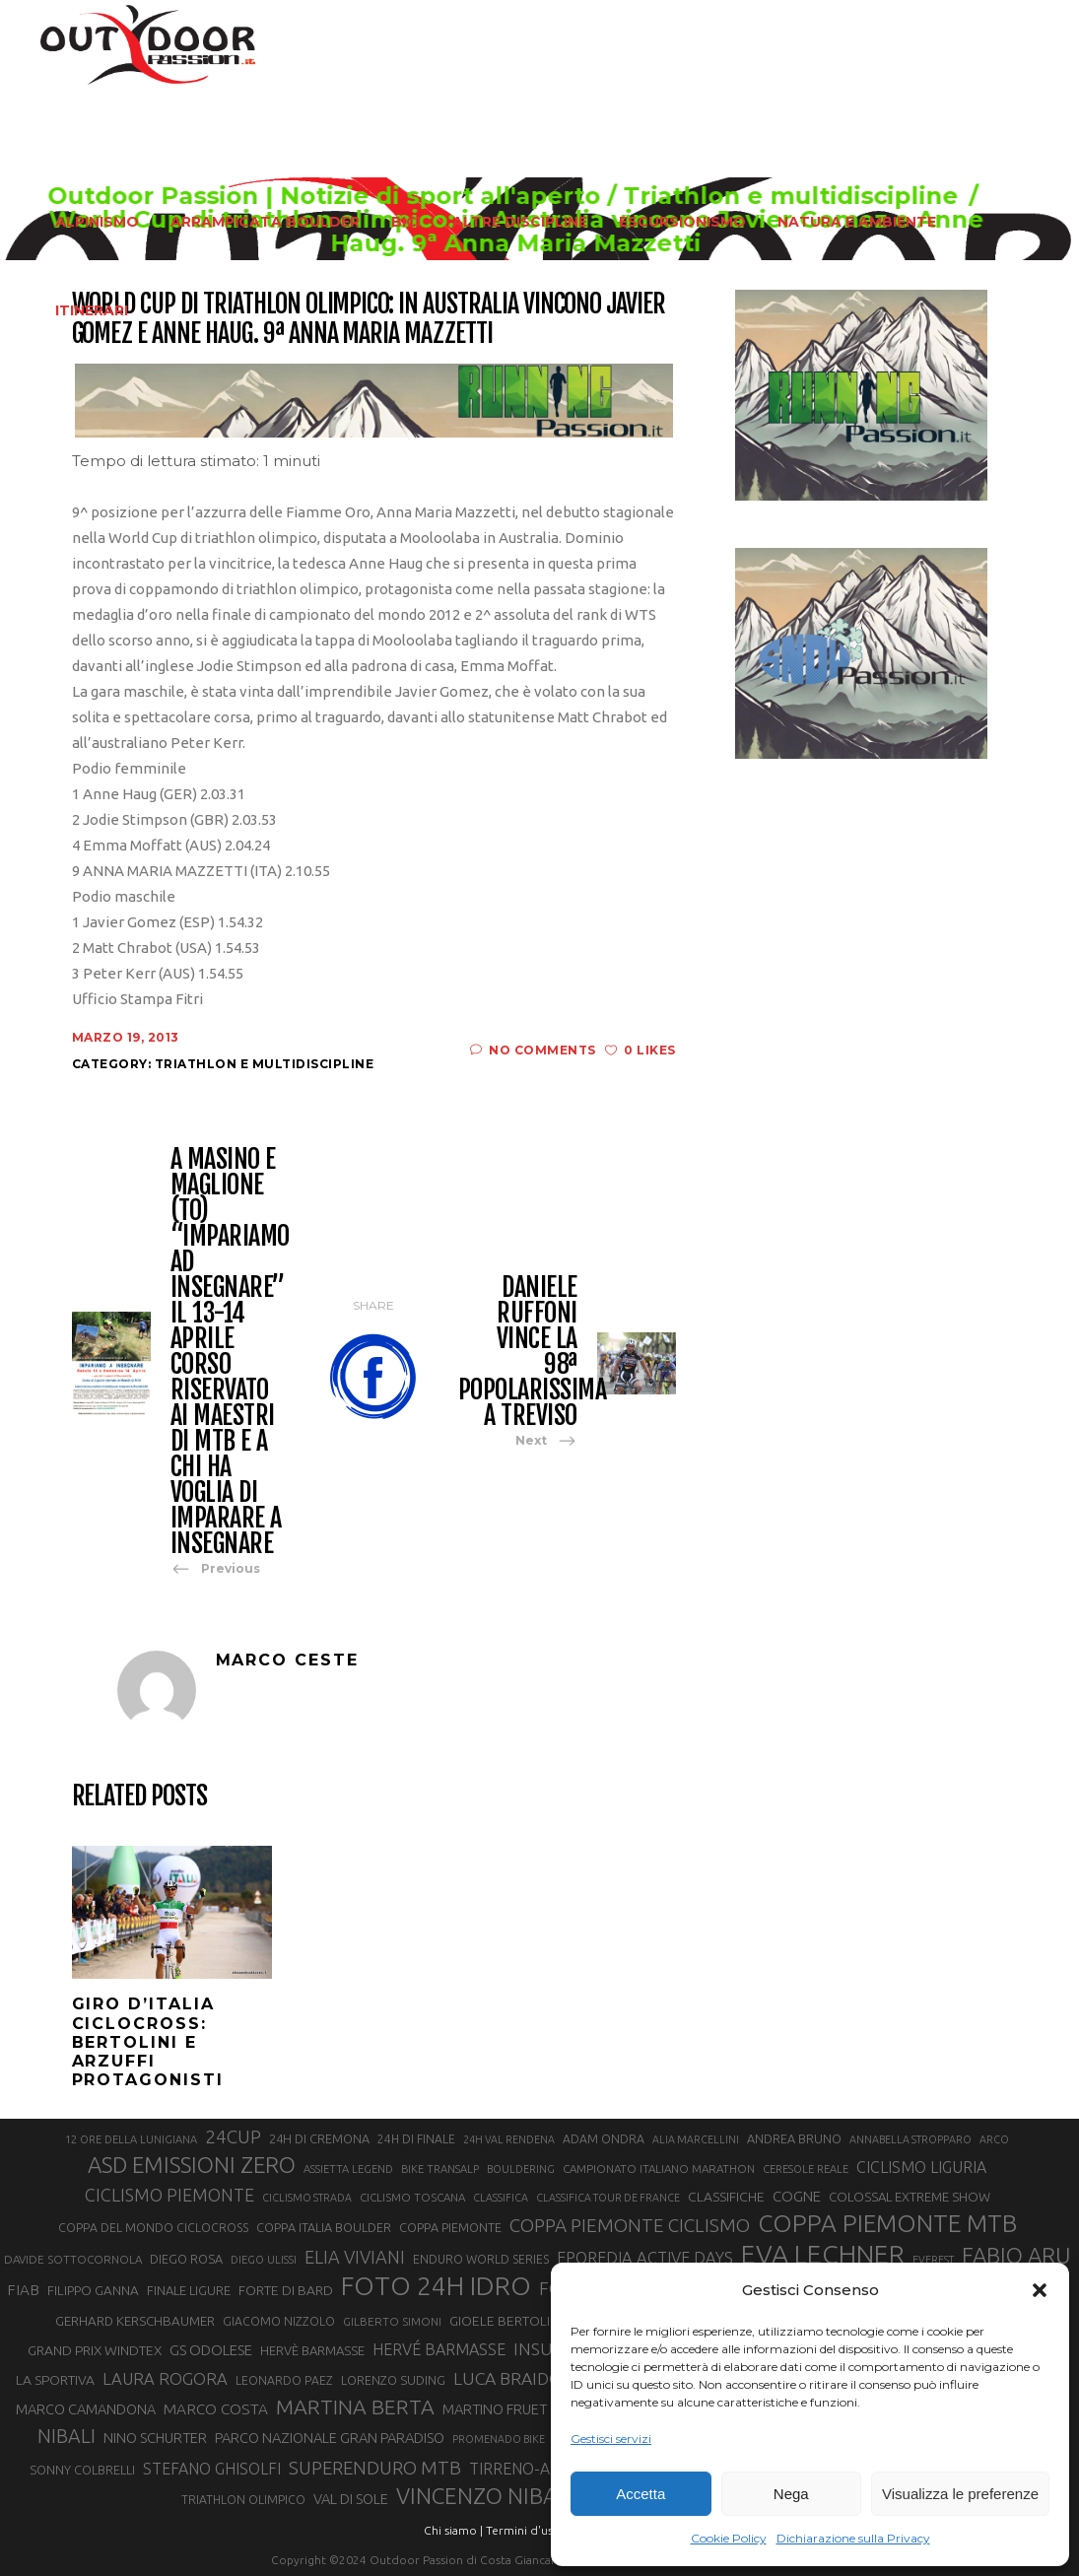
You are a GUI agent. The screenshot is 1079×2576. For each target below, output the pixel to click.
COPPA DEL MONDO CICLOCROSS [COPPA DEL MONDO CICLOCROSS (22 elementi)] (153, 2227)
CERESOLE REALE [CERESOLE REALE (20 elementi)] (805, 2169)
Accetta (640, 2493)
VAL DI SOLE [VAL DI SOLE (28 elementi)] (350, 2498)
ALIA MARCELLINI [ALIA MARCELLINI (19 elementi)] (695, 2139)
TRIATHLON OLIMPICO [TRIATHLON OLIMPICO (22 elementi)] (243, 2499)
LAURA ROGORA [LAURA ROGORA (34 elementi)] (165, 2378)
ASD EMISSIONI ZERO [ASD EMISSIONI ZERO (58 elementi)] (192, 2164)
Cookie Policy (729, 2538)
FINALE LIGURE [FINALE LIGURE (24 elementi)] (189, 2290)
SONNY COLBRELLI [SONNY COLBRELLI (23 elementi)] (82, 2469)
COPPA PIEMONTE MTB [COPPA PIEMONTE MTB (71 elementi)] (887, 2223)
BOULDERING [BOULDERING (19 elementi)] (521, 2169)
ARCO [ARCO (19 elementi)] (994, 2139)
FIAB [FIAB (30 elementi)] (23, 2289)
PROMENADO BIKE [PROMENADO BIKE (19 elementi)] (498, 2439)
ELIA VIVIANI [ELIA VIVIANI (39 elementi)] (354, 2257)
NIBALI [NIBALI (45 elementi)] (66, 2436)
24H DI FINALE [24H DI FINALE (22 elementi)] (416, 2139)
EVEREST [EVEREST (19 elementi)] (933, 2260)
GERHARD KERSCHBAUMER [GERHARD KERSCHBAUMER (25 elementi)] (135, 2321)
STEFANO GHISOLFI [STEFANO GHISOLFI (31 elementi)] (212, 2468)
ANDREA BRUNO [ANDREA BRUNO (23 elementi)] (794, 2138)
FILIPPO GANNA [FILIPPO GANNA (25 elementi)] (93, 2290)
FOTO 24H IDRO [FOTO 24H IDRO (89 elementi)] (436, 2285)
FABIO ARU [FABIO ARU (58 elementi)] (1016, 2255)
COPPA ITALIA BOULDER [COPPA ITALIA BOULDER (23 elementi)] (323, 2227)
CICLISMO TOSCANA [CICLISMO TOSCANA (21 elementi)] (412, 2197)
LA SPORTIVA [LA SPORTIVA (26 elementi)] (55, 2380)
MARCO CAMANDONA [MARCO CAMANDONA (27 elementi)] (86, 2409)
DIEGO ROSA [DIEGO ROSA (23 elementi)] (186, 2259)
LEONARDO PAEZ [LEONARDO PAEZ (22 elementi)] (284, 2380)
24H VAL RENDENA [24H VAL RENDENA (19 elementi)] (509, 2139)
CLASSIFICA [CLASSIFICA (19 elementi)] (500, 2197)
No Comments (533, 1050)
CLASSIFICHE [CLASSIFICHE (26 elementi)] (726, 2196)
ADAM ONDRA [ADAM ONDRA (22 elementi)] (603, 2139)
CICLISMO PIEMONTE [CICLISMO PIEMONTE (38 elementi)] (169, 2194)
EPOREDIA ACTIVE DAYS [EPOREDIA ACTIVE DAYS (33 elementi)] (645, 2258)
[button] (1039, 2290)
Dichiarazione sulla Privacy (853, 2538)
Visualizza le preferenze (960, 2493)
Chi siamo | (453, 2530)
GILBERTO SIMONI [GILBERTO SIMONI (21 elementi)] (392, 2321)
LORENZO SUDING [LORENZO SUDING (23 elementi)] (393, 2380)
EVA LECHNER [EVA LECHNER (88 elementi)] (823, 2254)
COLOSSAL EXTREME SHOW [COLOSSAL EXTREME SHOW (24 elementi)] (909, 2196)
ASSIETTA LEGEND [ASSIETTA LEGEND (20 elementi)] (348, 2169)
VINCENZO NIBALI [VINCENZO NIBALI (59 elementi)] (485, 2495)
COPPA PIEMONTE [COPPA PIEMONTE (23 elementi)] (450, 2227)
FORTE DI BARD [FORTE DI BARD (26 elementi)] (285, 2290)
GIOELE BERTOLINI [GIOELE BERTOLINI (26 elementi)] (505, 2321)
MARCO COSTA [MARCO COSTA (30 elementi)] (216, 2409)
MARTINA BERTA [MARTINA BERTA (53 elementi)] (355, 2406)
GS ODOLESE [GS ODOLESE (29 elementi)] (210, 2349)
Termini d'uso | (526, 2530)
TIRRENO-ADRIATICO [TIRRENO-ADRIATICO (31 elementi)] (544, 2468)
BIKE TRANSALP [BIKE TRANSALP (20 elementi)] (440, 2169)
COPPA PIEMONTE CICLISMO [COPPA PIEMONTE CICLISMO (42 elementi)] (629, 2225)
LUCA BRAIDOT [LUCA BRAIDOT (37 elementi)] (513, 2378)
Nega (791, 2493)
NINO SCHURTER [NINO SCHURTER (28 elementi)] (155, 2437)
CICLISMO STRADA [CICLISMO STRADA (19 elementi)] (307, 2197)
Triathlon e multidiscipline (264, 1063)
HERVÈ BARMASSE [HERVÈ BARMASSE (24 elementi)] (312, 2350)
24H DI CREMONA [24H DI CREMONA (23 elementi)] (319, 2138)
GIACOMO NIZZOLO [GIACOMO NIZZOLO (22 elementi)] (279, 2321)
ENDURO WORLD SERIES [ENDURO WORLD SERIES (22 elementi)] (481, 2259)
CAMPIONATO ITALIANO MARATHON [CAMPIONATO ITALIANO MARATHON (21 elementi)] (659, 2168)
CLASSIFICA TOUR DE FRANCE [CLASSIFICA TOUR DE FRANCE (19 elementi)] (608, 2197)
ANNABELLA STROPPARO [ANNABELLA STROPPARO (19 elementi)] (910, 2139)
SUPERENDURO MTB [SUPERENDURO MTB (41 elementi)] (375, 2468)
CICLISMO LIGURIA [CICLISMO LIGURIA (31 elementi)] (921, 2167)
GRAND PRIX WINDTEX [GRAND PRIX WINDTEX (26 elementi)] (95, 2350)
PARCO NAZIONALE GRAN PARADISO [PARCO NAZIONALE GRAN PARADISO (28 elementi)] (329, 2437)
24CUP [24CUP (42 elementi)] (233, 2136)
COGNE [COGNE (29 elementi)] (797, 2196)
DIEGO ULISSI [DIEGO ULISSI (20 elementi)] (264, 2260)
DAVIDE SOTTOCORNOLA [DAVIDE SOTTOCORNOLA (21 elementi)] (73, 2259)
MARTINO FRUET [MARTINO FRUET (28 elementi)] (494, 2409)
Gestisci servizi (611, 2438)
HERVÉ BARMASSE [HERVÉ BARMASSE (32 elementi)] (439, 2349)
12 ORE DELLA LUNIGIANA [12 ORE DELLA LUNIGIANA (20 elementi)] (131, 2139)
